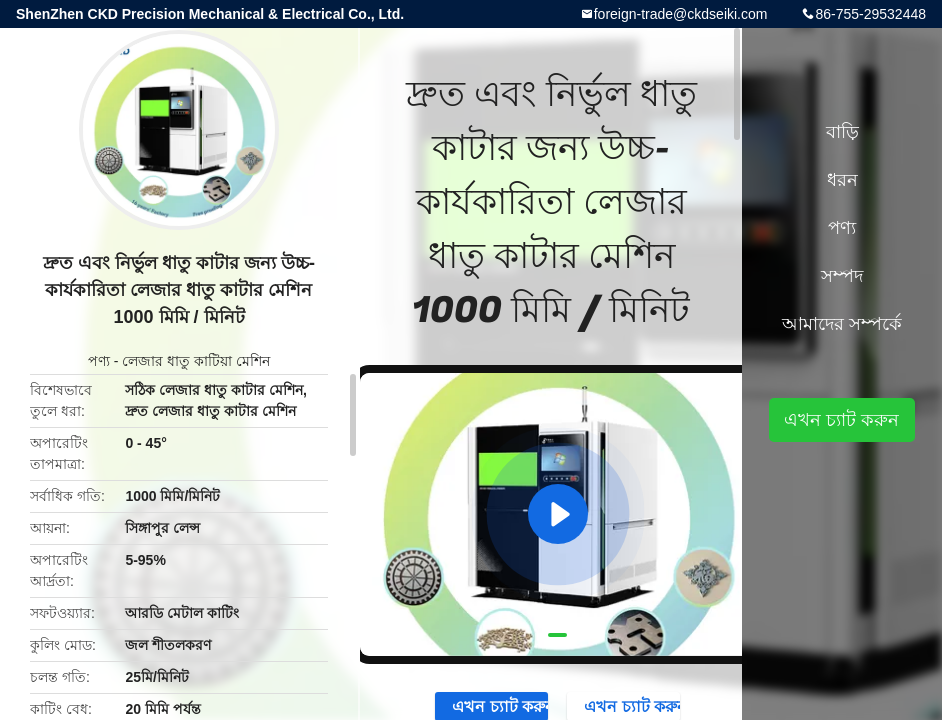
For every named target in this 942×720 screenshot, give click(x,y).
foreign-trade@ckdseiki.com (681, 14)
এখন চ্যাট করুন (841, 420)
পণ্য (99, 361)
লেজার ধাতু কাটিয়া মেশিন (196, 361)
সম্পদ (842, 276)
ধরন (842, 180)
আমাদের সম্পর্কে (842, 324)
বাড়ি (842, 132)
